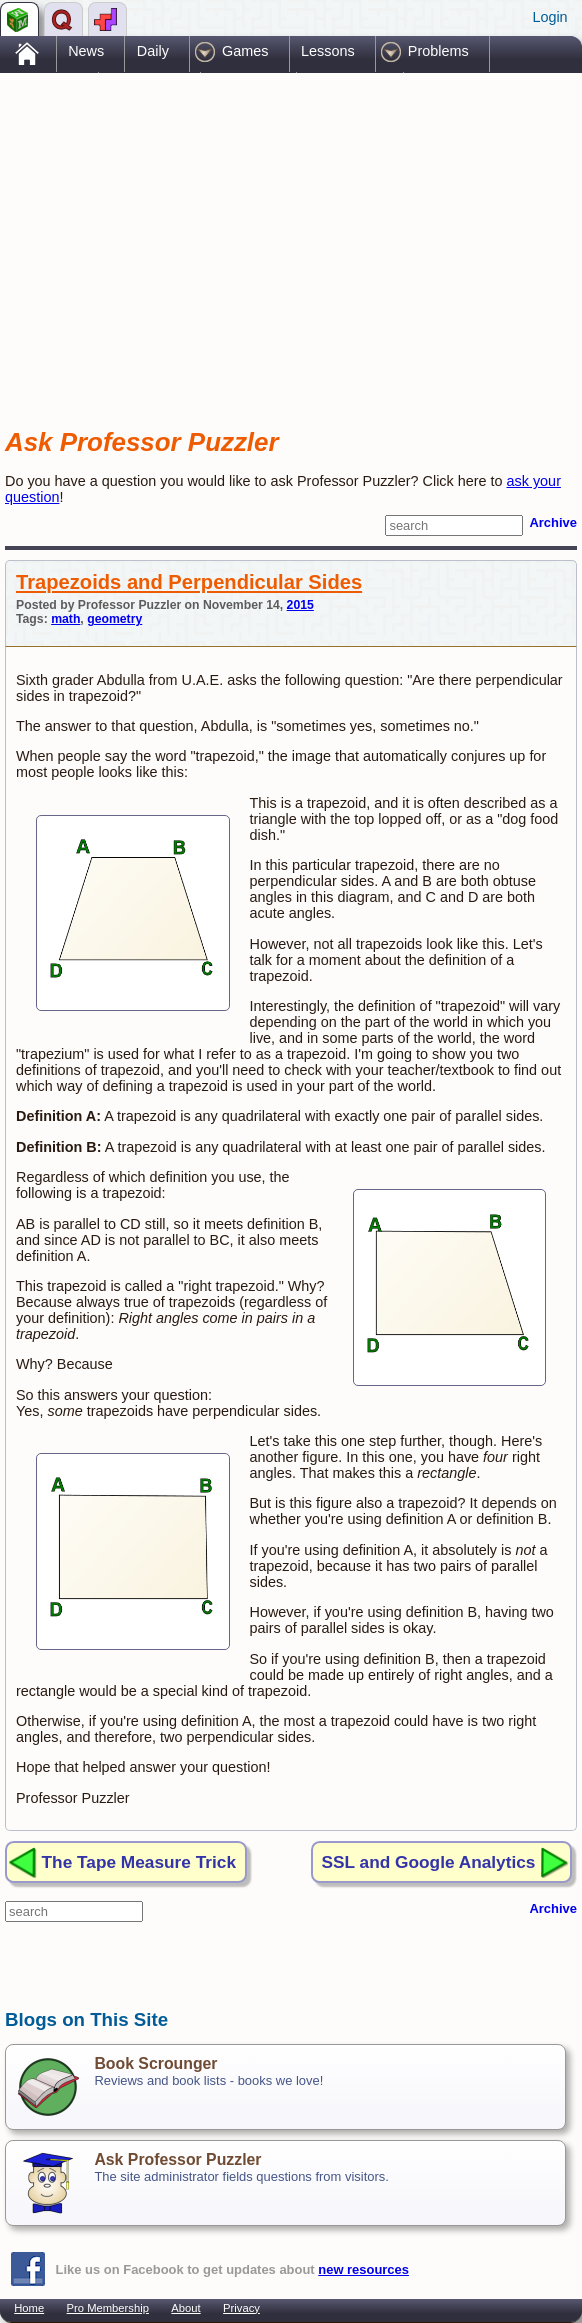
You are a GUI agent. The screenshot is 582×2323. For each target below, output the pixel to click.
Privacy (241, 2308)
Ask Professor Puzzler (177, 2159)
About (185, 2308)
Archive (553, 522)
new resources (363, 2269)
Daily (153, 51)
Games (245, 51)
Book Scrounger (155, 2063)
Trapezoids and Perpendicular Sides (189, 582)
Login (549, 17)
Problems (438, 51)
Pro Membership (108, 2308)
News (86, 51)
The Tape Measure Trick (139, 1862)
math (65, 619)
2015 (300, 605)
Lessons (328, 51)
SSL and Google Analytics (429, 1862)
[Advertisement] (239, 233)
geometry (114, 619)
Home (29, 2308)
